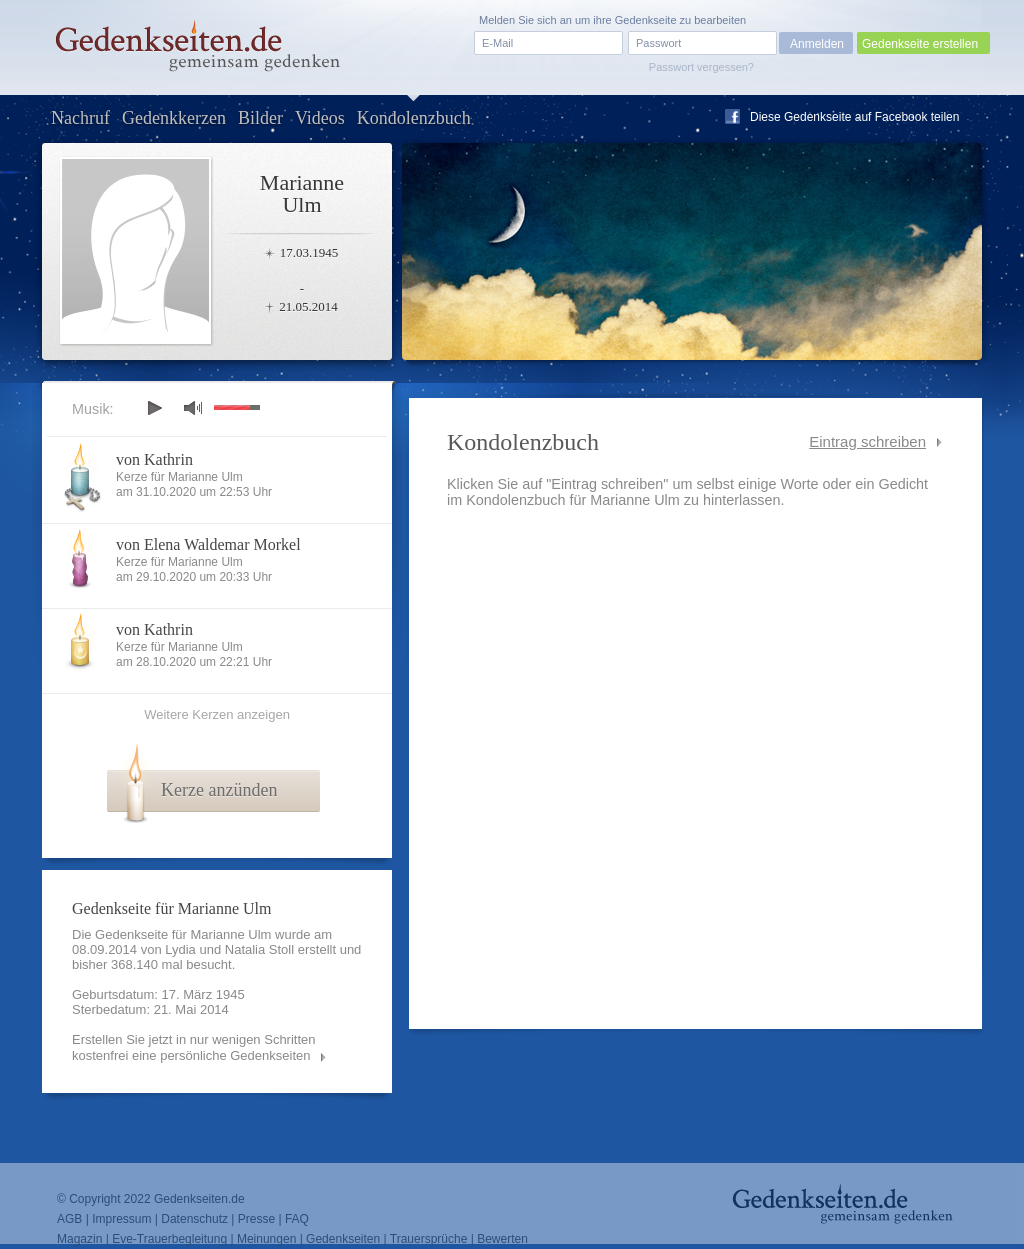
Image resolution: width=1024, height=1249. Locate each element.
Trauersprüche (429, 1239)
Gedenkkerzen (174, 118)
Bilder (260, 118)
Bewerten (502, 1239)
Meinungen (266, 1239)
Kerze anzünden (219, 790)
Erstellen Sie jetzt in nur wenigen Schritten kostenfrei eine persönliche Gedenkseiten (194, 1047)
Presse (256, 1219)
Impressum (121, 1219)
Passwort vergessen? (701, 67)
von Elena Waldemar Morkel (208, 544)
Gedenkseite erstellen (920, 44)
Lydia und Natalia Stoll (229, 949)
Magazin (79, 1239)
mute (193, 407)
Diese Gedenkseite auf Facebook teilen (854, 117)
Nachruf (80, 118)
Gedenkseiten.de (199, 1199)
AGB (69, 1219)
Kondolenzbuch (414, 118)
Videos (320, 118)
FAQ (297, 1219)
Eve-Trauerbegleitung (169, 1239)
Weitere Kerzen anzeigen (217, 714)
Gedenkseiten (343, 1239)
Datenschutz (194, 1219)
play (154, 408)
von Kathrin (154, 459)
